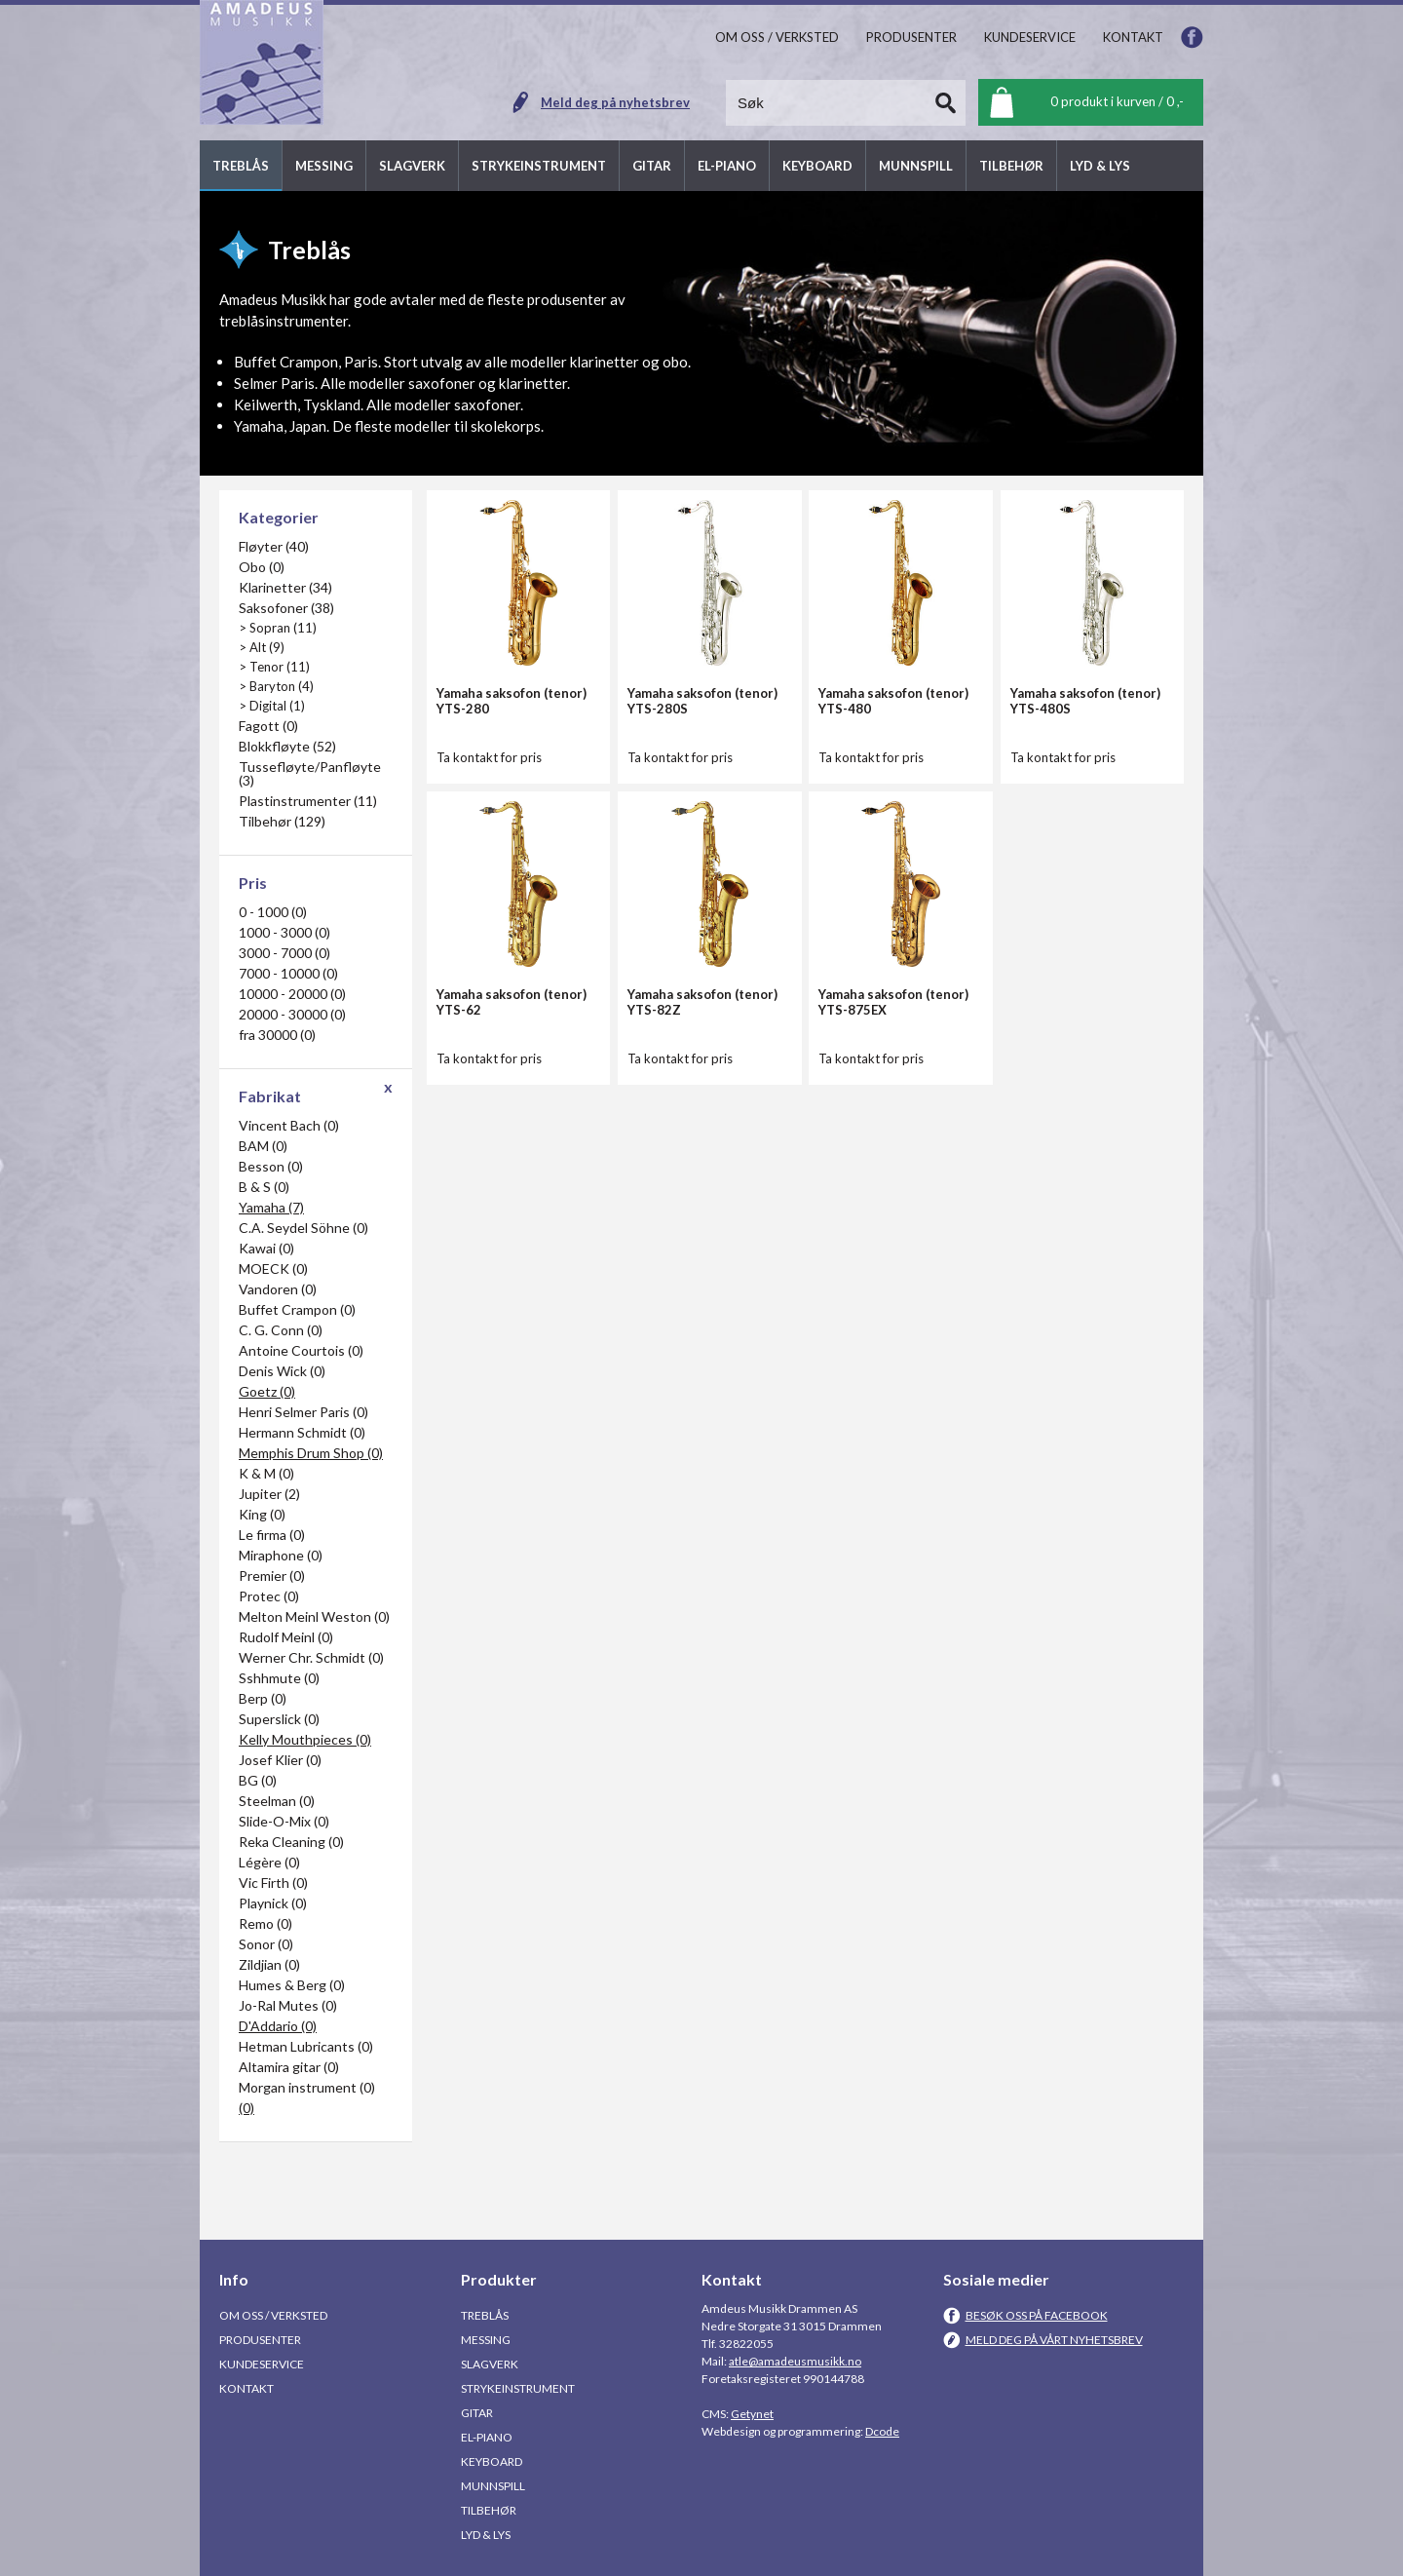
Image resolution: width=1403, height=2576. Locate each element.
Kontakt (246, 2388)
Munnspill (493, 2486)
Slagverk (489, 2364)
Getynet (752, 2413)
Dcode (882, 2431)
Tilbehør (488, 2510)
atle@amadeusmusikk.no (795, 2361)
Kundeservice (261, 2364)
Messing (486, 2339)
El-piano (486, 2437)
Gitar (477, 2412)
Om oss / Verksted (273, 2315)
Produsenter (260, 2339)
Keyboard (491, 2461)
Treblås (485, 2315)
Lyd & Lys (486, 2534)
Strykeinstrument (518, 2388)
